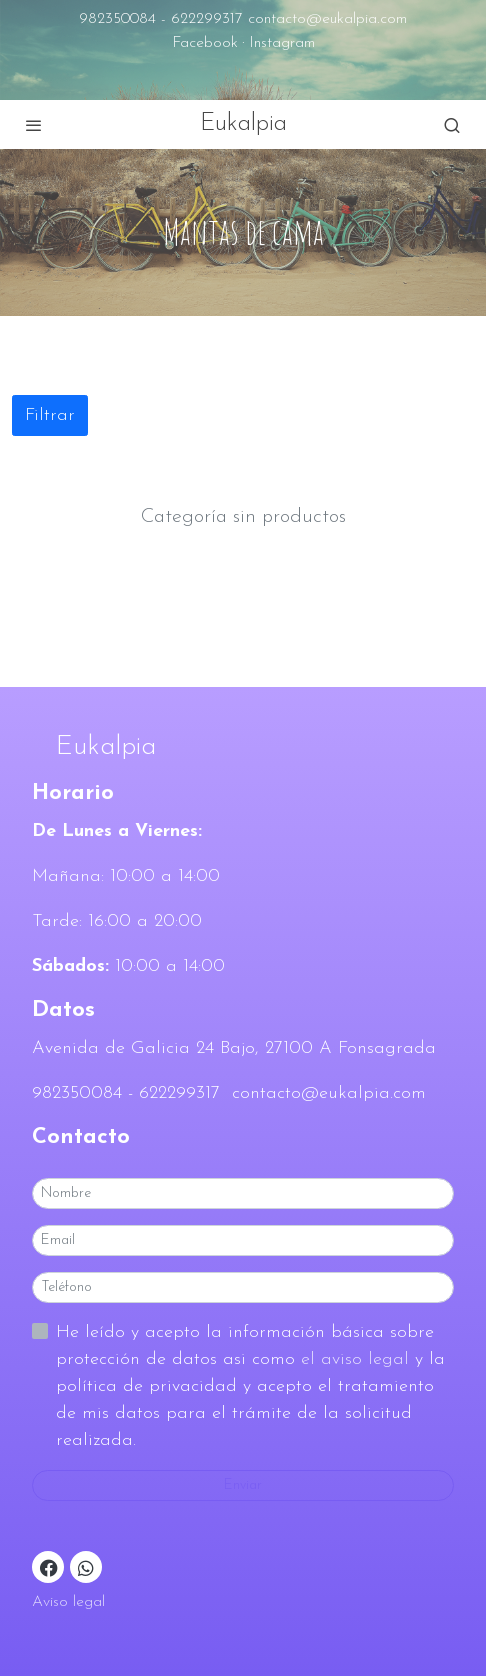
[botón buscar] (452, 125)
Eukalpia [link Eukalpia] (243, 124)
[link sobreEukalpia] (243, 748)
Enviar (243, 1485)
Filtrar (50, 415)
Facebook (205, 43)
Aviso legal (68, 1602)
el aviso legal (358, 1359)
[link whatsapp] (86, 1567)
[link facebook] (49, 1567)
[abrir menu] (34, 125)
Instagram (282, 43)
